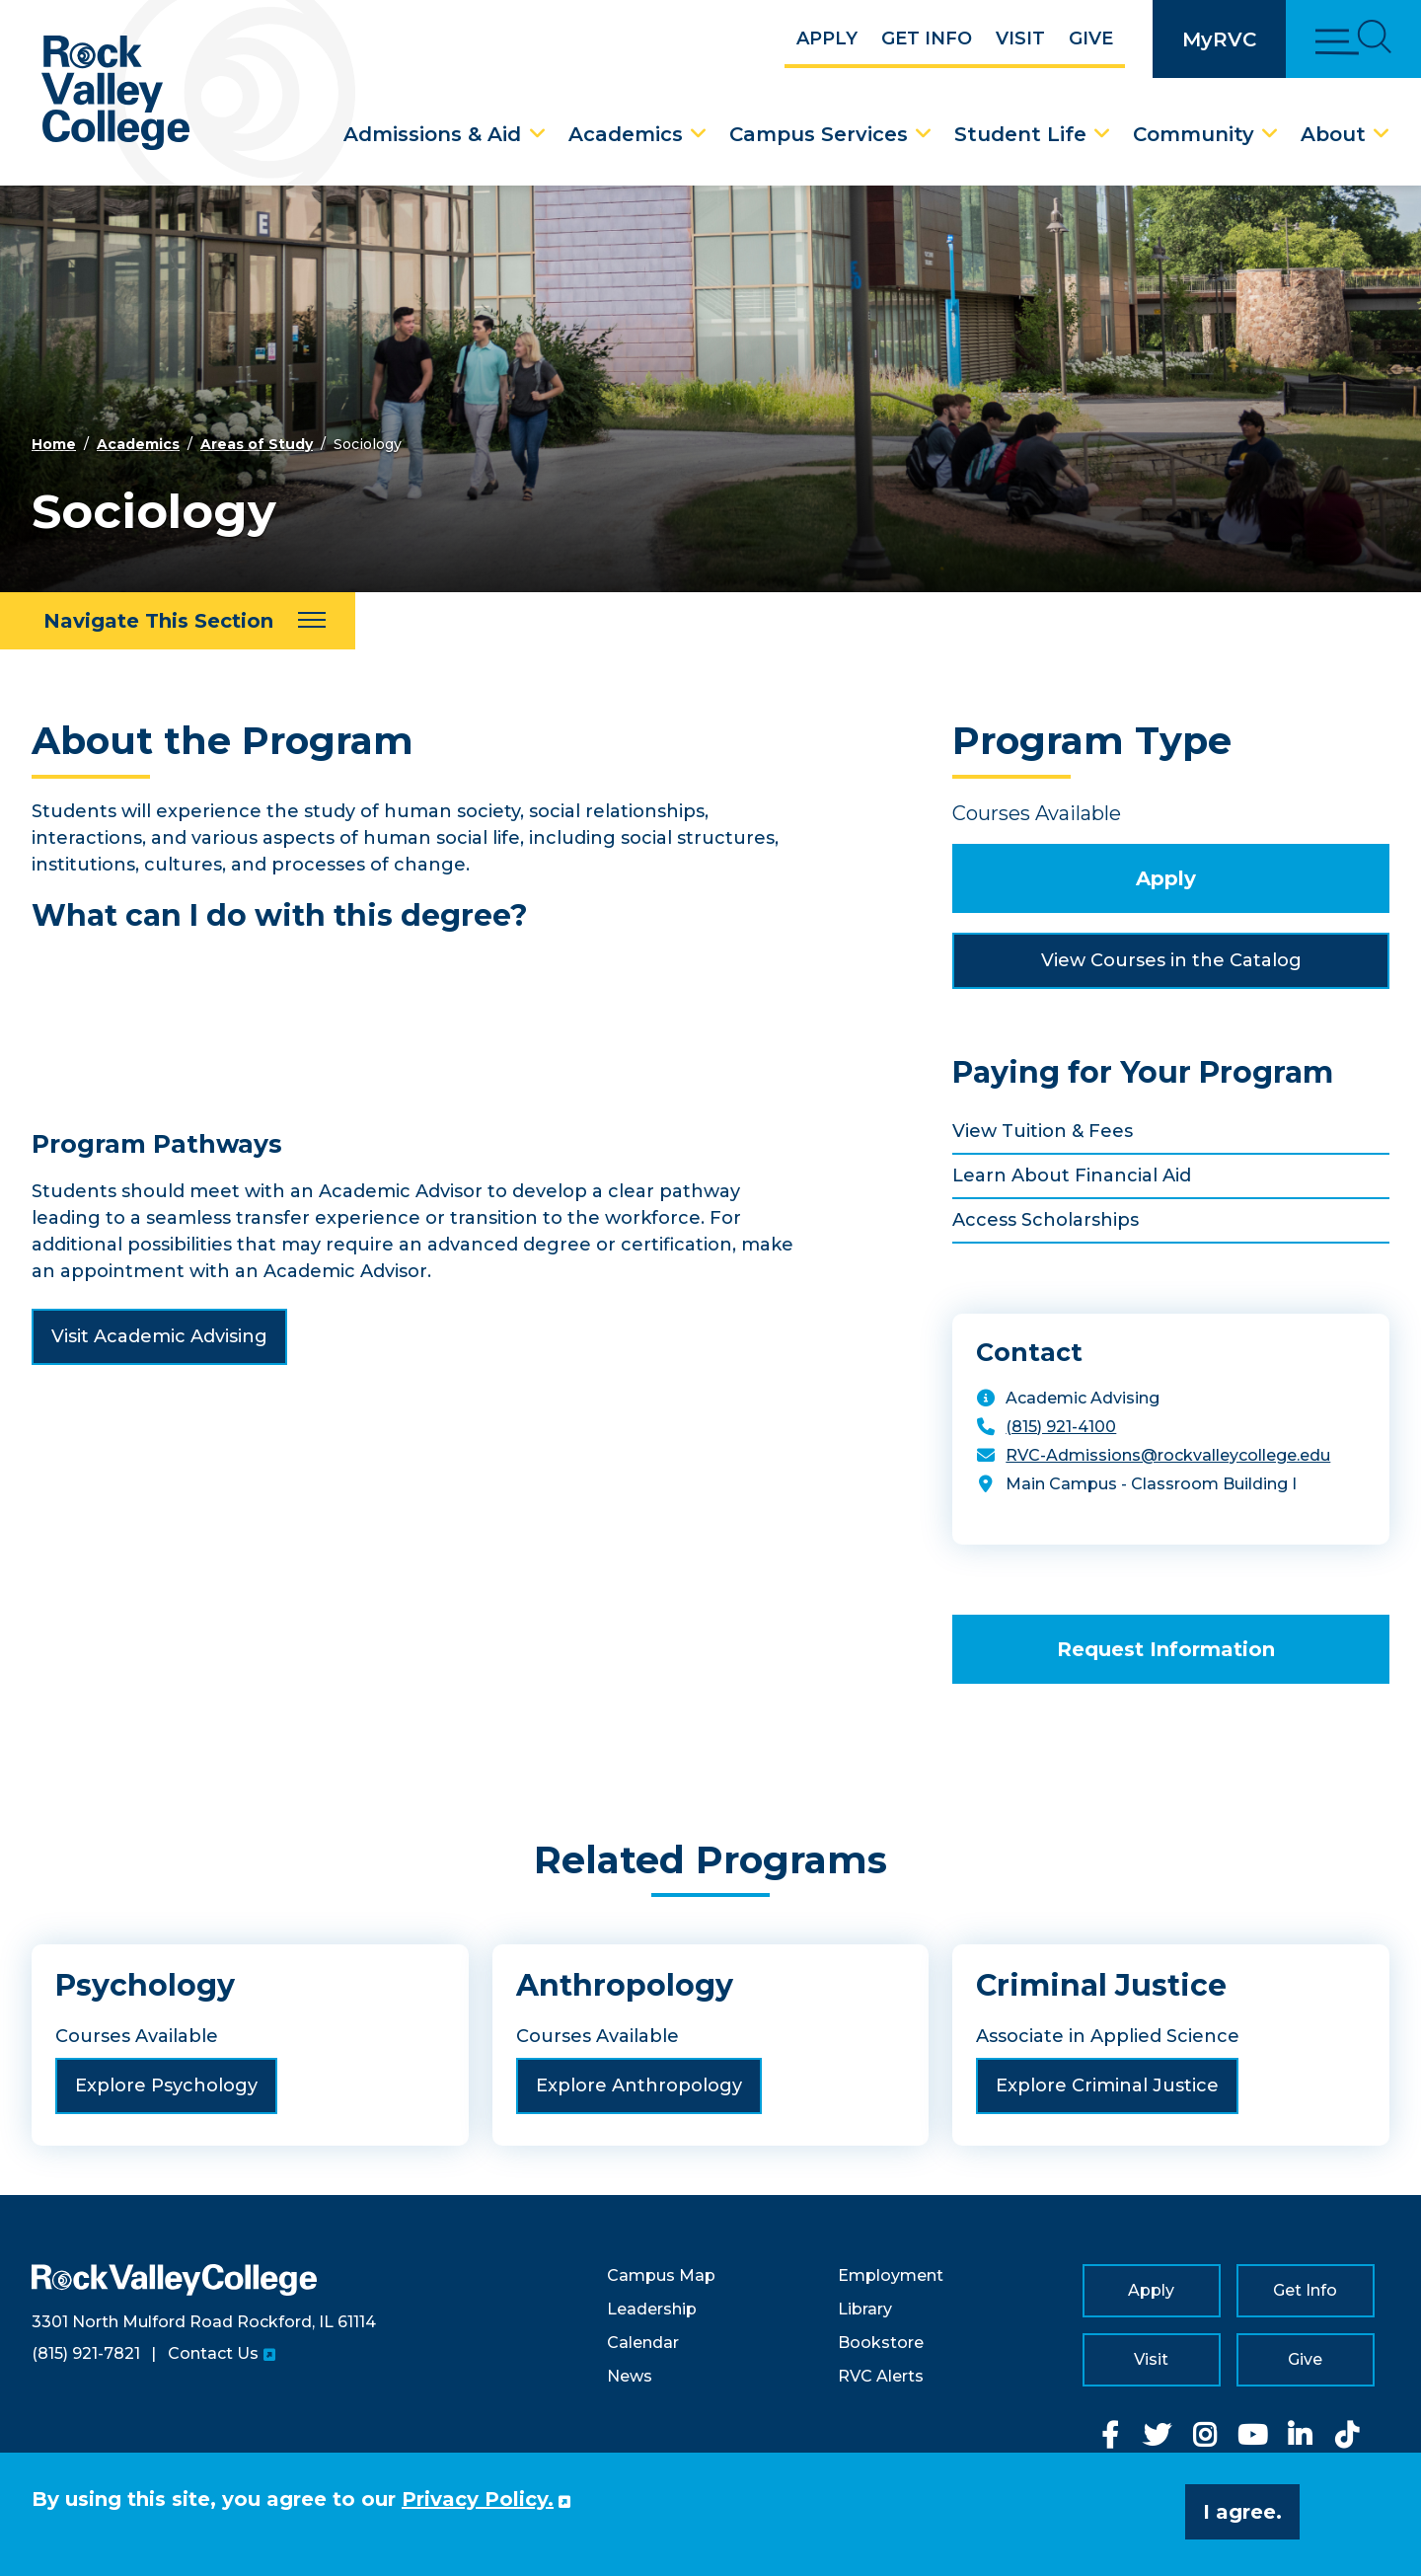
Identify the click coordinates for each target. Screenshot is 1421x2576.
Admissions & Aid (432, 134)
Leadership (652, 2309)
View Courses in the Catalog (1171, 960)
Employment (890, 2275)
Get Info (926, 38)
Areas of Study (256, 444)
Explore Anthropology (639, 2085)
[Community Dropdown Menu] (1270, 134)
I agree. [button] (1242, 2512)
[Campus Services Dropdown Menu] (923, 134)
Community (1193, 134)
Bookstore (881, 2342)
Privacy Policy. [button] (478, 2499)
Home (54, 444)
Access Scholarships (1045, 1220)
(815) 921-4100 (1061, 1426)
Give (1091, 38)
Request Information (1166, 1649)
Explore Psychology (166, 2085)
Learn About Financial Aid (1071, 1175)
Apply (827, 38)
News (629, 2376)
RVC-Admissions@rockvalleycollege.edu (1168, 1455)
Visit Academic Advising (159, 1336)
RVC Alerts (881, 2376)
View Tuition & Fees (1042, 1131)
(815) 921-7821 (86, 2353)
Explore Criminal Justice (1107, 2085)
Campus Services (818, 134)
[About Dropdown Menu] (1381, 134)
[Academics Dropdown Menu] (698, 134)
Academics (625, 134)
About (1333, 134)
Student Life (1020, 134)
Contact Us (213, 2353)
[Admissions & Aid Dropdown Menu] (538, 134)
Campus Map (661, 2275)
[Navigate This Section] (177, 620)
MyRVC (1219, 39)
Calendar (643, 2342)
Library (865, 2309)
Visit (1020, 38)
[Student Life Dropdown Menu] (1102, 134)
